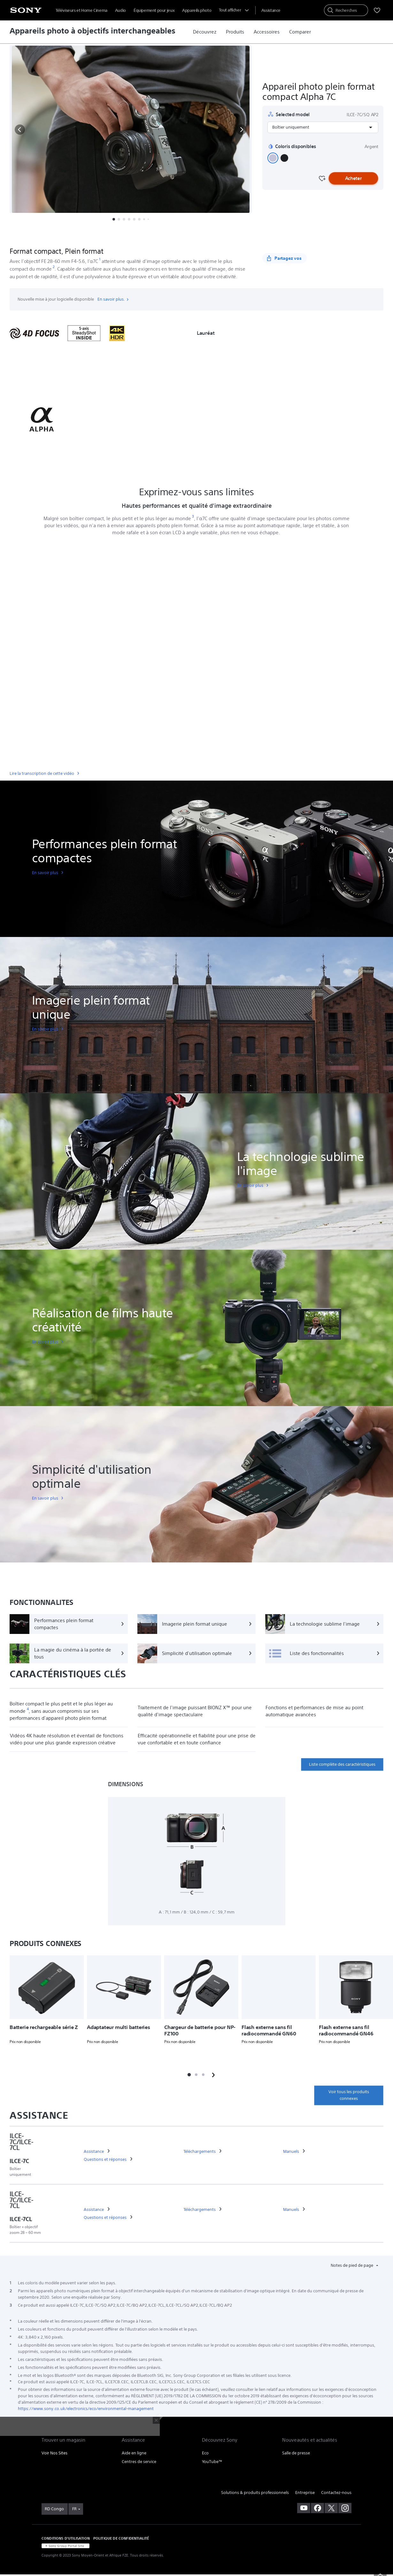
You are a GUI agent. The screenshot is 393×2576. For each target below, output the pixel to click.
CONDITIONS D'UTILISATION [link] (66, 2538)
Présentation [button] (73, 235)
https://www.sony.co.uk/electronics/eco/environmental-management (86, 2408)
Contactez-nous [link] (336, 2492)
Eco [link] (205, 2453)
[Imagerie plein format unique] (196, 1624)
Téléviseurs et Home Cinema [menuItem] (81, 10)
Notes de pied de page (352, 2265)
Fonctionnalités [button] (112, 235)
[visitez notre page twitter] (331, 2508)
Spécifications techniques (163, 235)
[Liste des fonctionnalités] (324, 1653)
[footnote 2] (54, 267)
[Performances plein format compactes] (69, 1624)
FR (74, 2509)
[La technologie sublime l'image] (324, 1624)
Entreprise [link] (305, 2492)
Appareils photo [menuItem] (196, 10)
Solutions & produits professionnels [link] (255, 2492)
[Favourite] (322, 178)
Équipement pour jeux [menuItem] (154, 10)
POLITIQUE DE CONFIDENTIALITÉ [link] (121, 2538)
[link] (204, 31)
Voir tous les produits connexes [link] (348, 2095)
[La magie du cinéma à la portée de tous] (69, 1653)
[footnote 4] (28, 1709)
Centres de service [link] (139, 2461)
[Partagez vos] (284, 258)
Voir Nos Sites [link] (54, 2453)
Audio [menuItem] (120, 10)
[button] (20, 129)
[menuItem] (271, 10)
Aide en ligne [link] (134, 2453)
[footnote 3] (193, 516)
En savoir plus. (113, 299)
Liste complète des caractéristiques (342, 1764)
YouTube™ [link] (212, 2461)
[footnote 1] (100, 259)
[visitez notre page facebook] (317, 2508)
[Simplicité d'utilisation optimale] (196, 1653)
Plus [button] (204, 235)
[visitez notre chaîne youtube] (303, 2508)
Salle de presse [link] (296, 2453)
